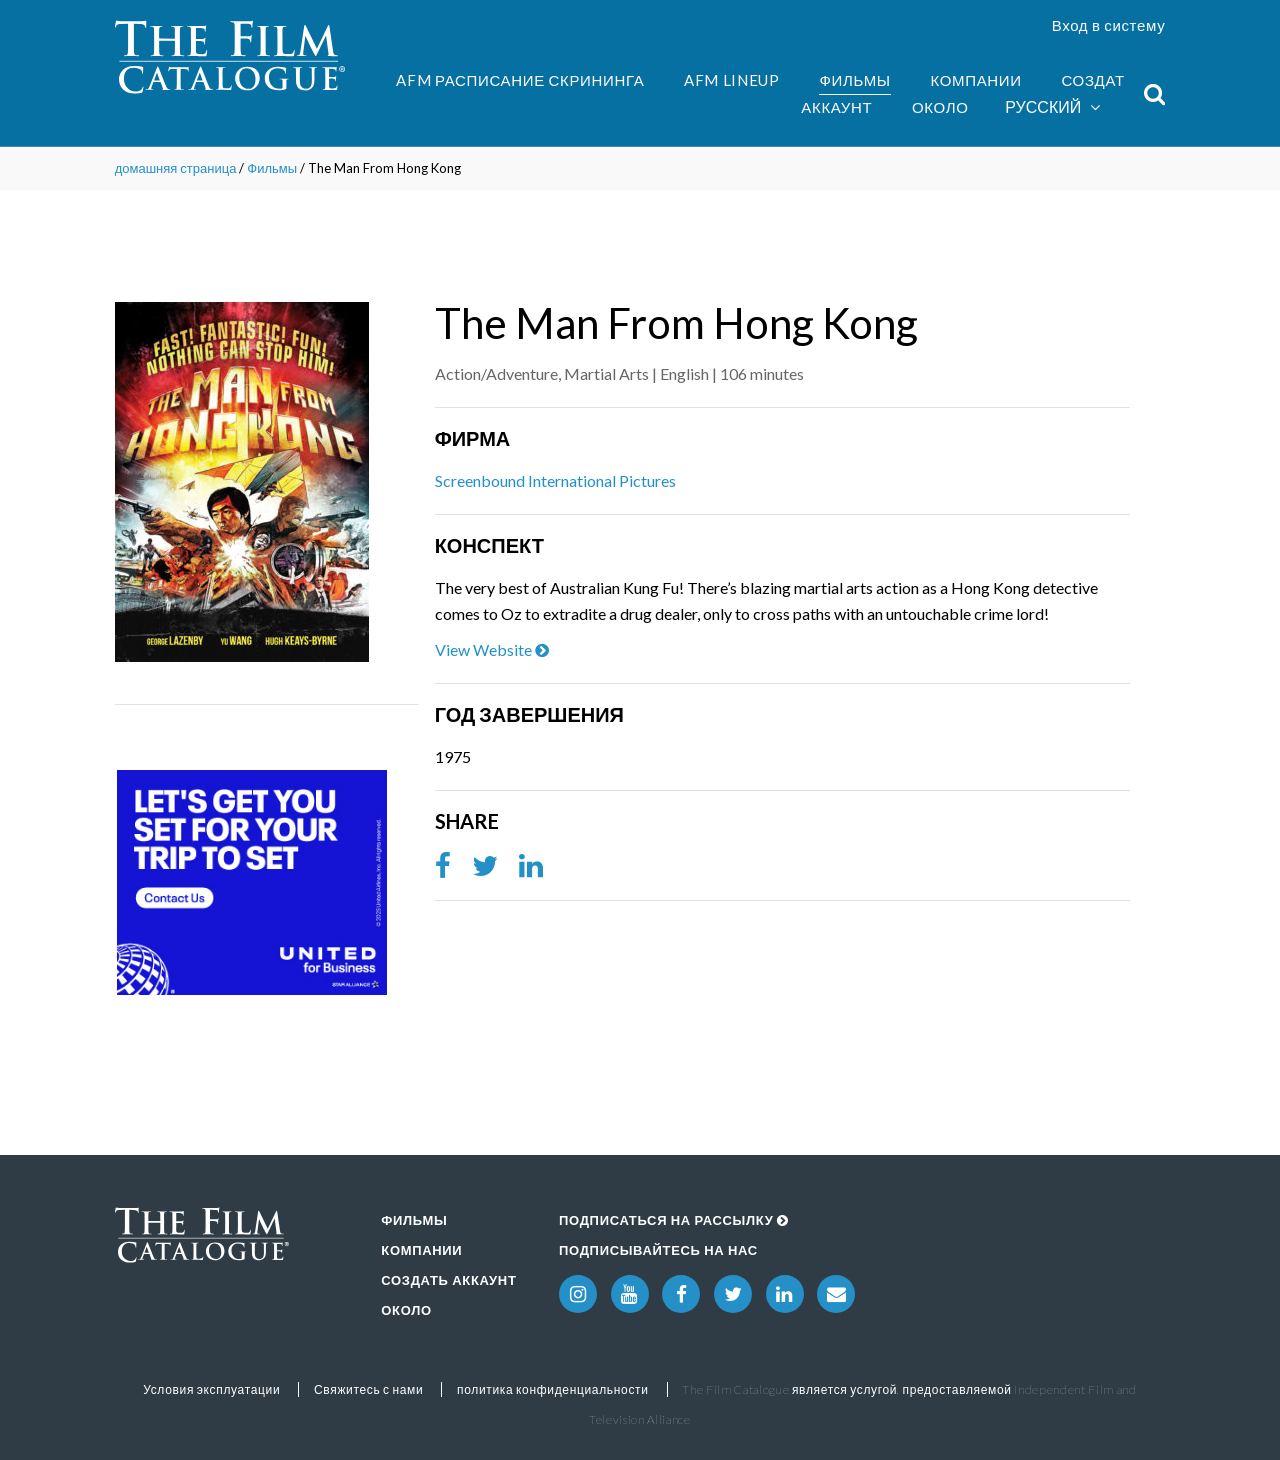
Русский (1052, 107)
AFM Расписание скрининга (520, 80)
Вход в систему (1109, 25)
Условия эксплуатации (211, 1389)
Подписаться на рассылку (674, 1220)
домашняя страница (176, 168)
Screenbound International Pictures (555, 480)
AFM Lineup (732, 80)
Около (940, 107)
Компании (975, 80)
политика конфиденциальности (553, 1389)
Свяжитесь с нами (368, 1389)
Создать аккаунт (448, 1280)
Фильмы (854, 80)
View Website (492, 649)
